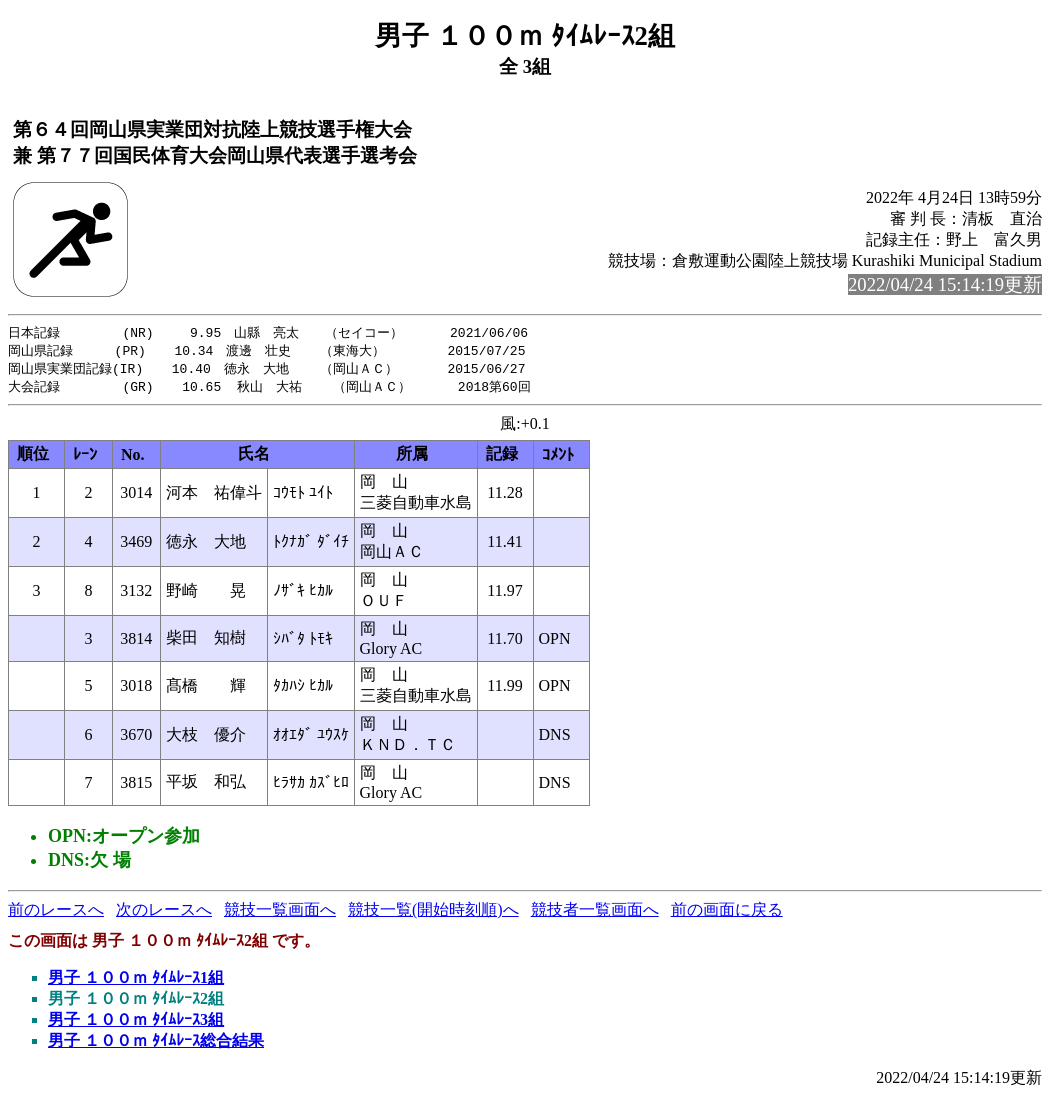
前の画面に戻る (727, 913)
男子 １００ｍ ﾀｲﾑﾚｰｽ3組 (136, 1023)
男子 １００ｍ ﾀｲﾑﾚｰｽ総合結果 (156, 1044)
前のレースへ (56, 913)
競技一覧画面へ (280, 913)
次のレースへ (164, 913)
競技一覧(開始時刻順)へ (433, 913)
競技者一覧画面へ (595, 913)
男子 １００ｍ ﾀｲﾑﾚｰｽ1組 (136, 981)
